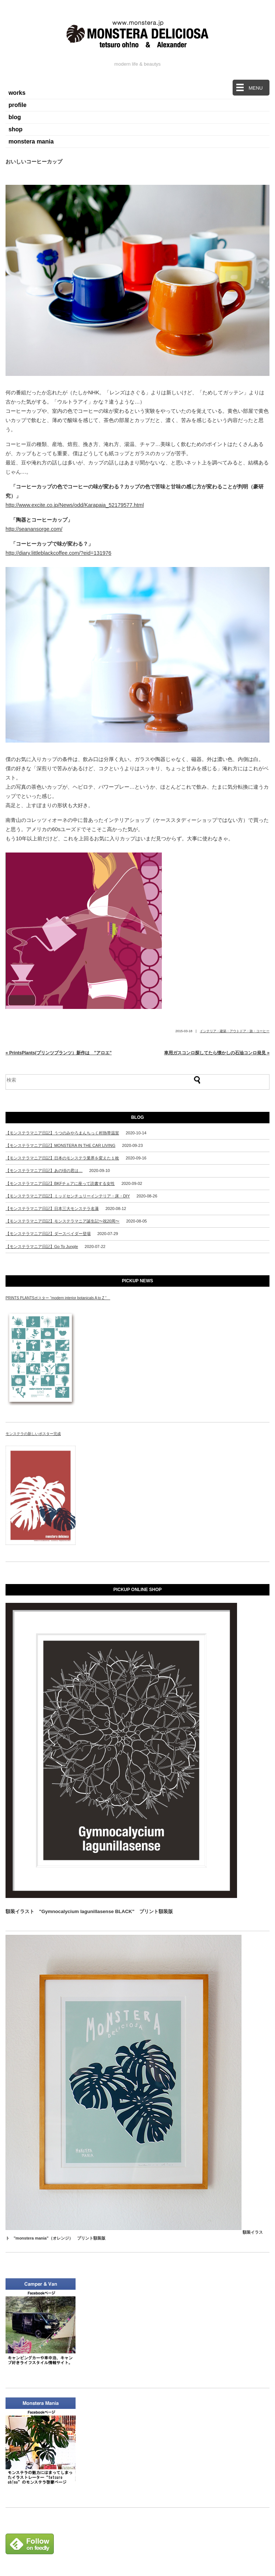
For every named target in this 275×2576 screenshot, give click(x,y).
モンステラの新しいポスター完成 (33, 1434)
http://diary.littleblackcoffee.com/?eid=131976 (58, 553)
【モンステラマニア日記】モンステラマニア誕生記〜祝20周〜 (62, 1221)
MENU (255, 88)
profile (17, 105)
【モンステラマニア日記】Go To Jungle (42, 1246)
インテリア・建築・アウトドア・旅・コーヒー (234, 1031)
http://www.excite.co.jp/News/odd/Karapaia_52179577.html (75, 505)
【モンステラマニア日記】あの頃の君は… (44, 1170)
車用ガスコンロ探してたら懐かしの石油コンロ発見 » (216, 1052)
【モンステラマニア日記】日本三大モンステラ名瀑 (52, 1208)
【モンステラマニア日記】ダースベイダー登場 (48, 1233)
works (16, 93)
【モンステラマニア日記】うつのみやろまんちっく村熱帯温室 (62, 1133)
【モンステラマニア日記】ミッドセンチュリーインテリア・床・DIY (68, 1196)
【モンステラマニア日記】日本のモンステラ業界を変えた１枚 (62, 1158)
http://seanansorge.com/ (34, 529)
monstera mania (31, 142)
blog (14, 117)
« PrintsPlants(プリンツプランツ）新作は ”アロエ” (59, 1052)
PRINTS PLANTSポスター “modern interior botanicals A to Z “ (58, 1298)
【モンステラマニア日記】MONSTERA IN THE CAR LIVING (60, 1145)
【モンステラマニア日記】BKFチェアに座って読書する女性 (60, 1183)
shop (15, 129)
